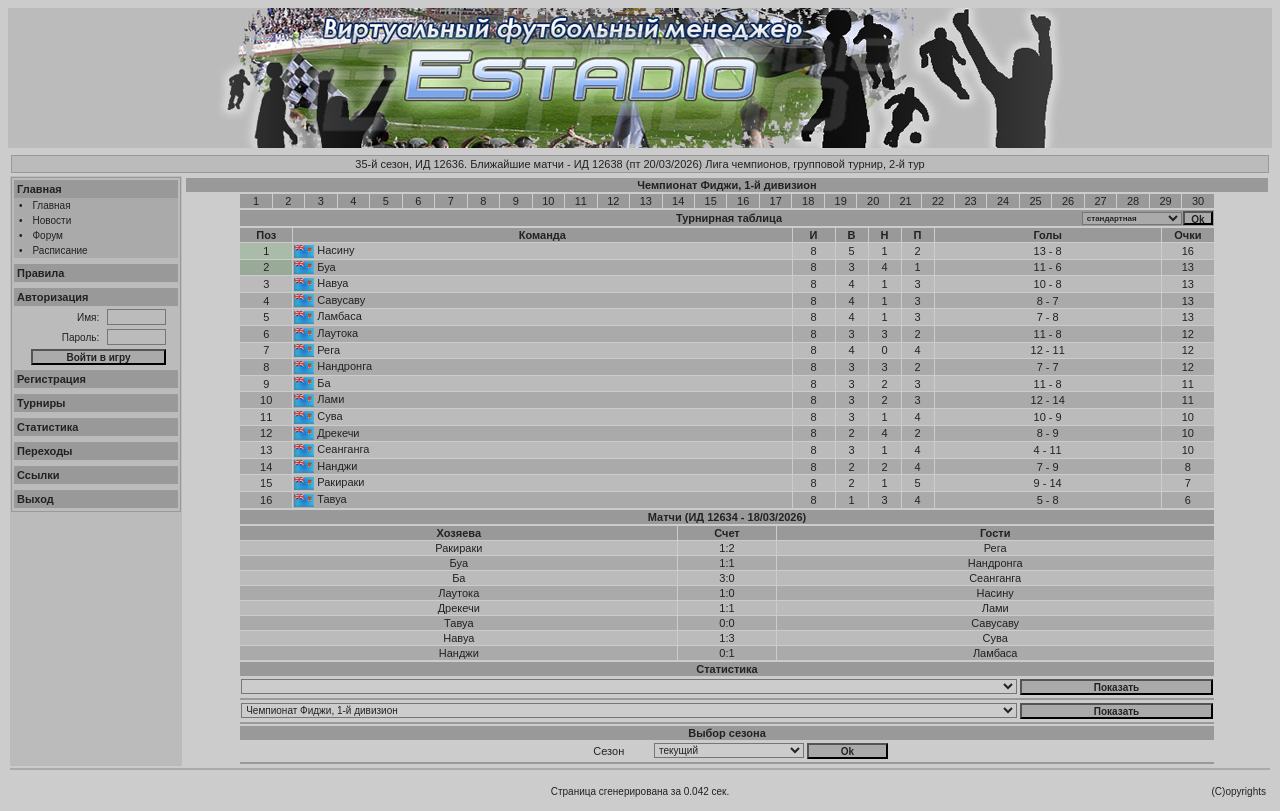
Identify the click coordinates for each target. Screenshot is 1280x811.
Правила (40, 273)
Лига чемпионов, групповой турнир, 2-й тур (814, 164)
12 (613, 201)
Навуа (332, 283)
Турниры (41, 403)
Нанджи (337, 466)
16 (743, 201)
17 (776, 201)
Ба (323, 383)
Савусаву (341, 300)
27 (1100, 201)
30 (1198, 201)
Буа (326, 267)
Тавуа (331, 499)
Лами (330, 399)
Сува (329, 416)
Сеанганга (343, 449)
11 (581, 201)
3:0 (726, 578)
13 (646, 201)
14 (678, 201)
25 (1035, 201)
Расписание (60, 250)
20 (873, 201)
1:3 (726, 638)
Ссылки (38, 475)
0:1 (726, 653)
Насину (335, 250)
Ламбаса (339, 316)
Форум (48, 235)
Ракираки (340, 482)
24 (1003, 201)
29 (1165, 201)
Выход (35, 499)
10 (548, 201)
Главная (39, 189)
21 (906, 201)
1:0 (726, 593)
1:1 (726, 563)
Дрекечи (338, 433)
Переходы (45, 451)
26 (1068, 201)
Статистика (48, 427)
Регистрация (51, 379)
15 (711, 201)
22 (938, 201)
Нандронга (344, 366)
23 (970, 201)
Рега (328, 350)
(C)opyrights (1239, 791)
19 (841, 201)
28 (1133, 201)
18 (808, 201)
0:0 (726, 623)
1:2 (726, 548)
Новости (52, 220)
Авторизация (52, 297)
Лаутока (337, 333)
